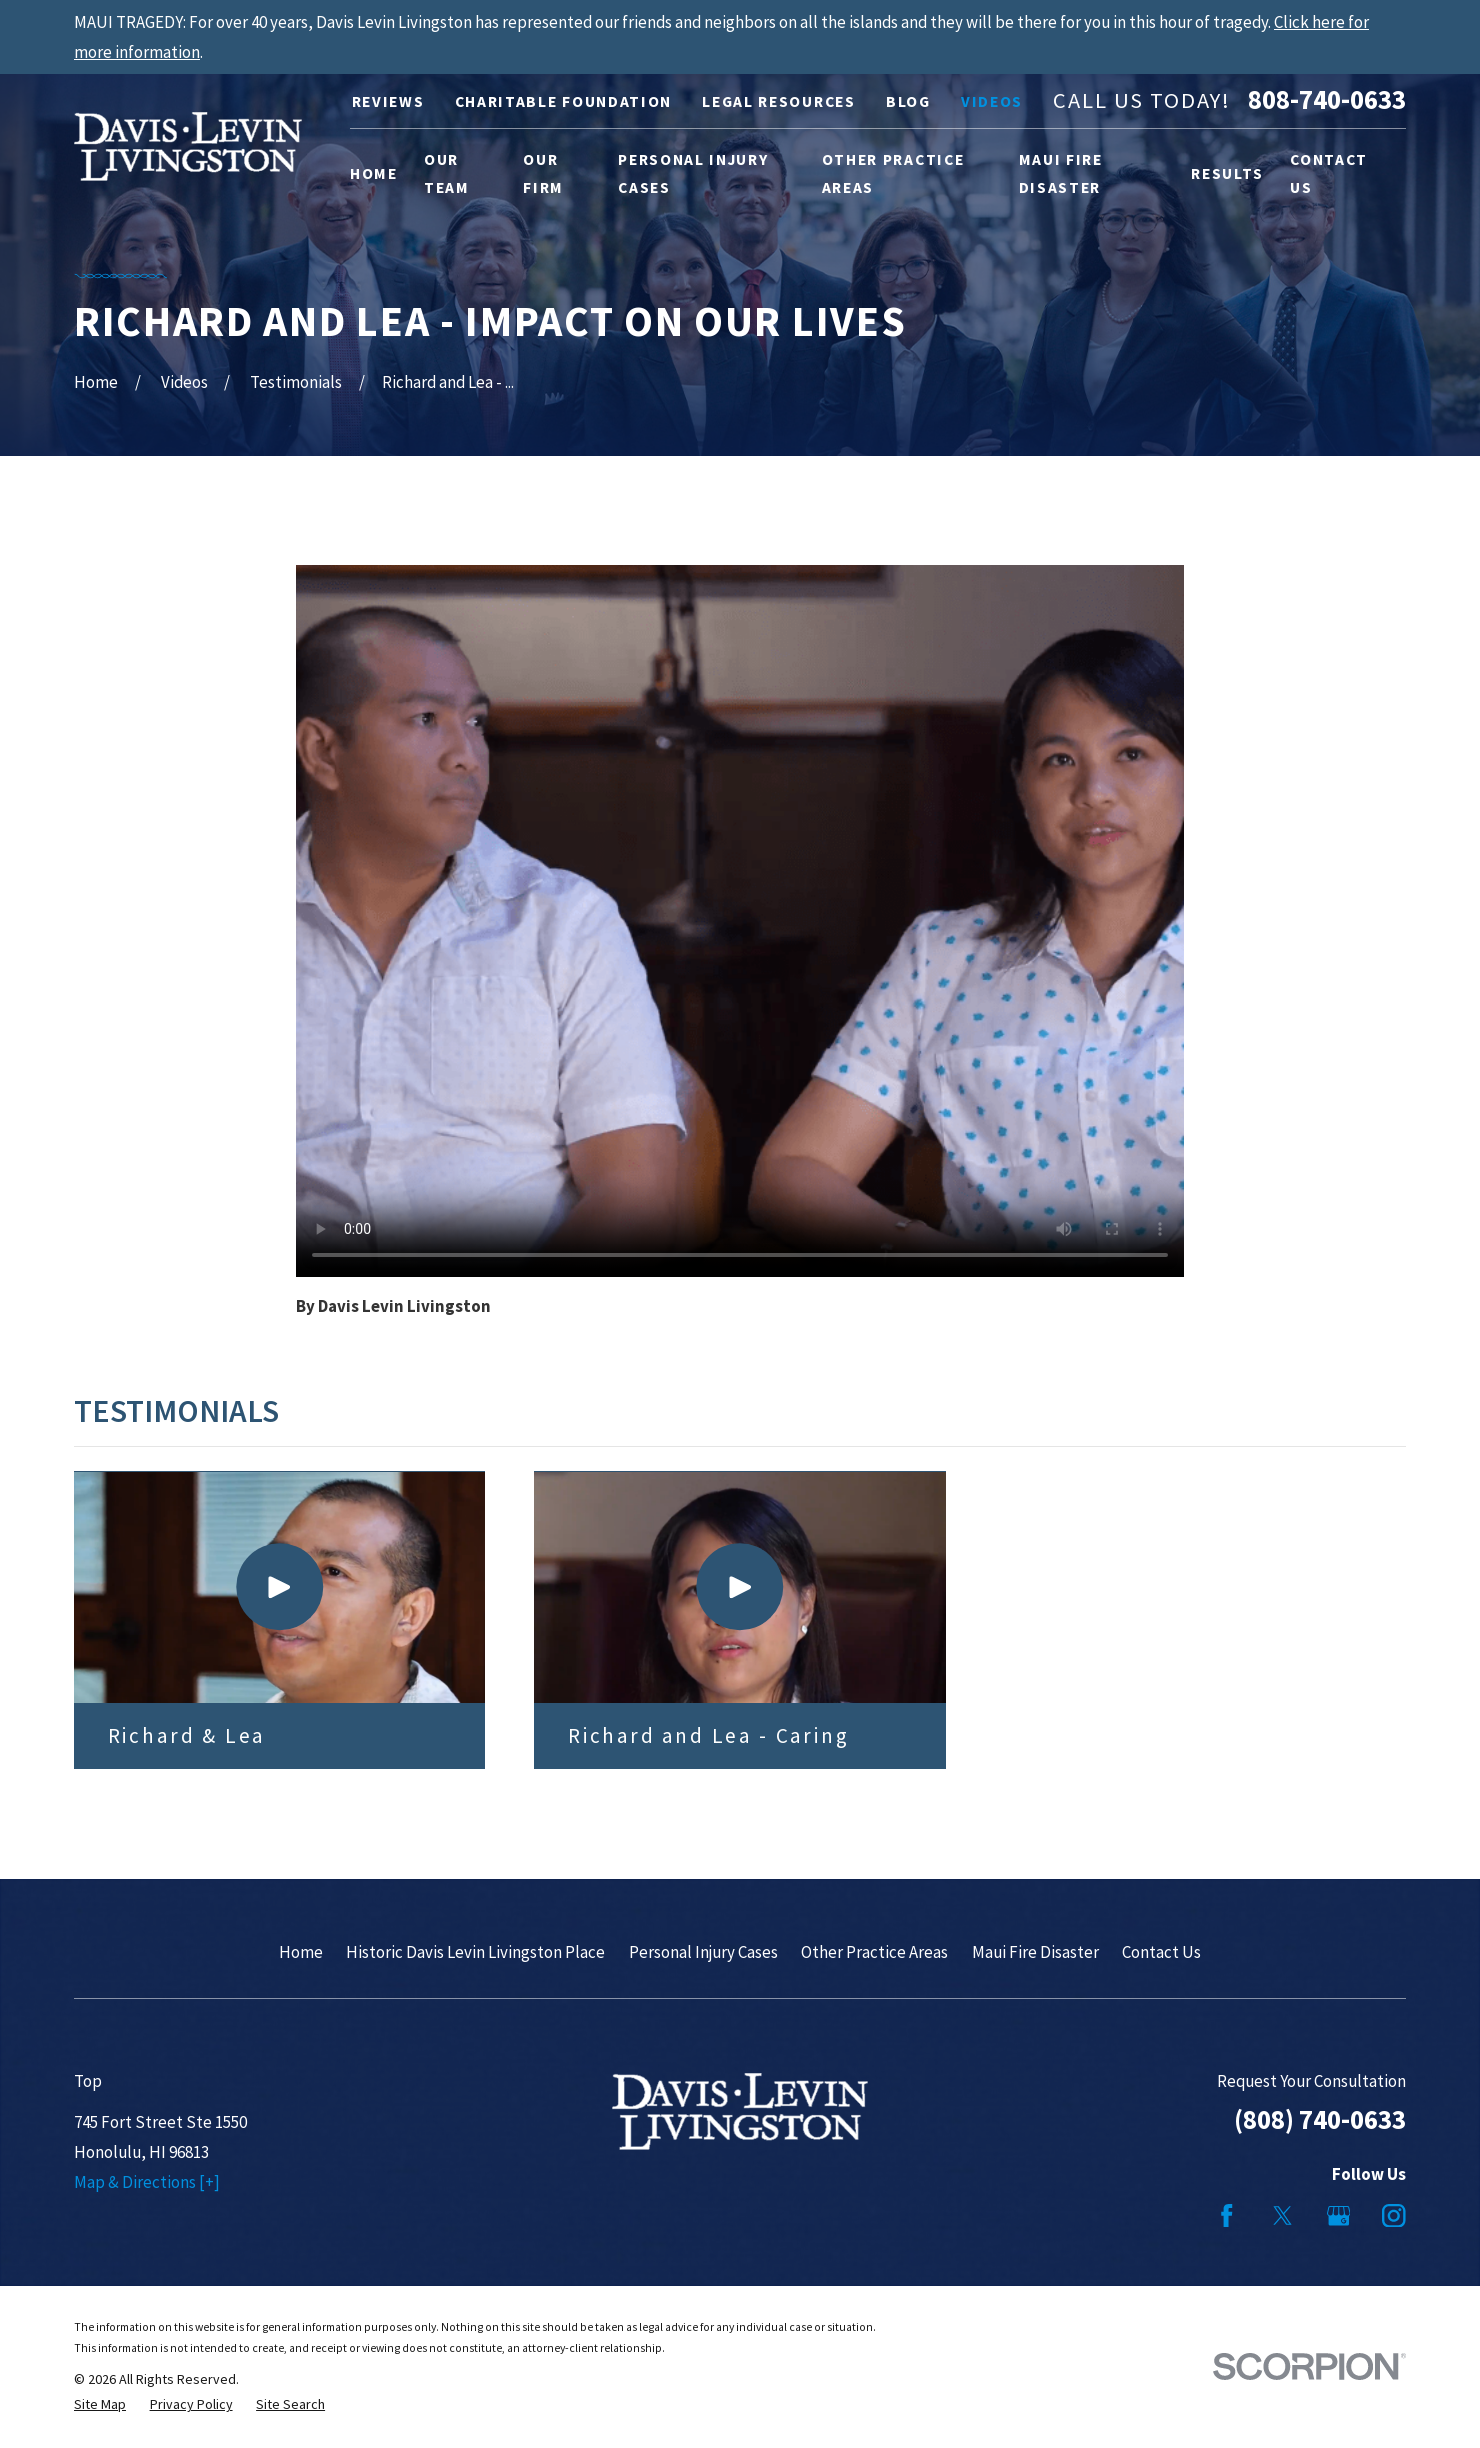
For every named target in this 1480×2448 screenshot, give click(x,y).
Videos (992, 101)
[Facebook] (1227, 2216)
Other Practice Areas (874, 1952)
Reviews (388, 101)
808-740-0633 (1327, 100)
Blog (908, 101)
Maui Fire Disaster (1035, 1952)
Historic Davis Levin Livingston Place (475, 1952)
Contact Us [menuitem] (1329, 173)
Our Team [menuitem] (447, 173)
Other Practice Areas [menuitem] (893, 173)
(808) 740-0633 (1320, 2119)
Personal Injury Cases (703, 1952)
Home (301, 1952)
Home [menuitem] (374, 173)
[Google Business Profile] (1339, 2216)
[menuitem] (100, 2404)
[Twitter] (1283, 2216)
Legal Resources (778, 101)
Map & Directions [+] (147, 2182)
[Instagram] (1394, 2216)
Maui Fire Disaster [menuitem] (1061, 173)
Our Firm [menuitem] (543, 173)
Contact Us (1161, 1952)
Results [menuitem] (1227, 173)
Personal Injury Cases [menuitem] (693, 173)
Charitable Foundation (563, 101)
